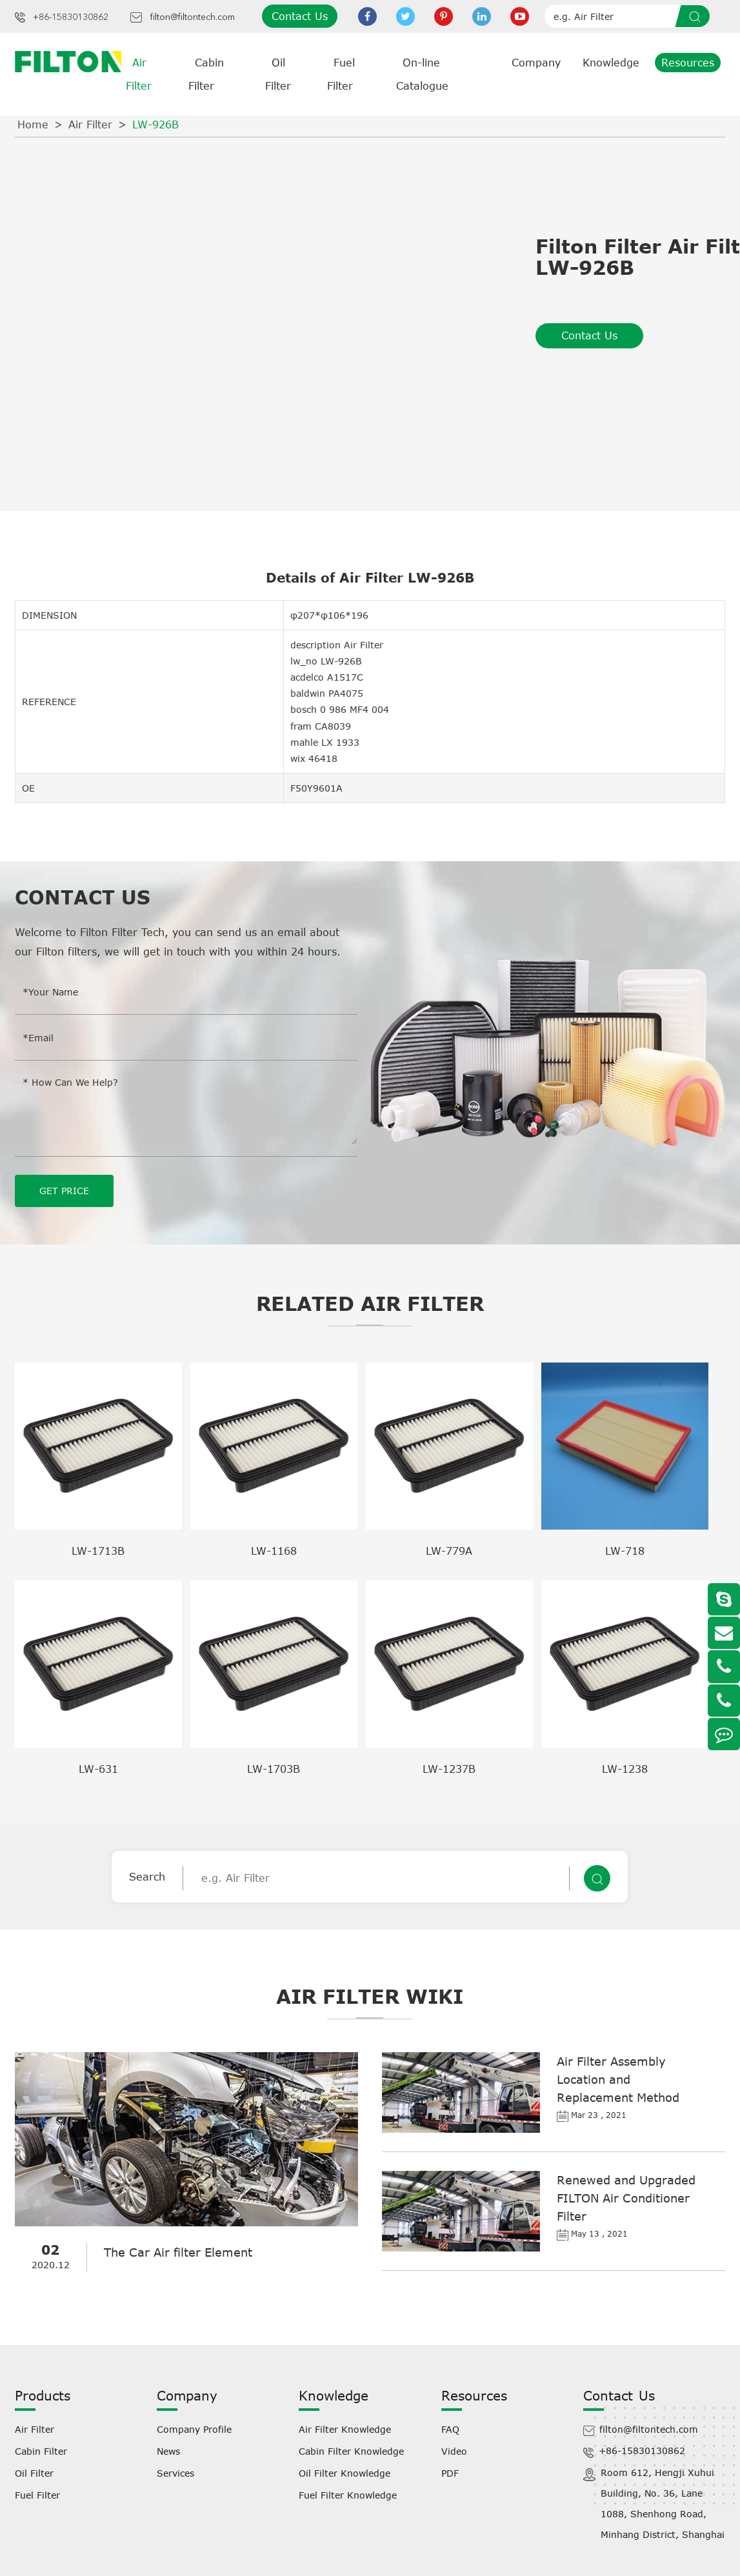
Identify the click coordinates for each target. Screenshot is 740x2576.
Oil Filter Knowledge (344, 2472)
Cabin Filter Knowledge (351, 2450)
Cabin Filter (41, 2450)
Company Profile (194, 2428)
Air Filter (90, 124)
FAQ (450, 2428)
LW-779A (449, 1550)
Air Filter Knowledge (345, 2428)
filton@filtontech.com (192, 17)
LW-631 (98, 1768)
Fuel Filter (37, 2494)
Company (536, 62)
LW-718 (625, 1550)
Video (454, 2450)
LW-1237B (449, 1768)
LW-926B (155, 124)
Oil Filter (34, 2472)
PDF (450, 2472)
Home (32, 124)
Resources (687, 62)
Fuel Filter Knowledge (348, 2494)
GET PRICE (64, 1189)
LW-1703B (273, 1768)
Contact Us (300, 16)
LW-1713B (98, 1550)
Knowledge (611, 62)
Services (175, 2472)
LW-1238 (625, 1768)
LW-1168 (274, 1550)
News (168, 2450)
